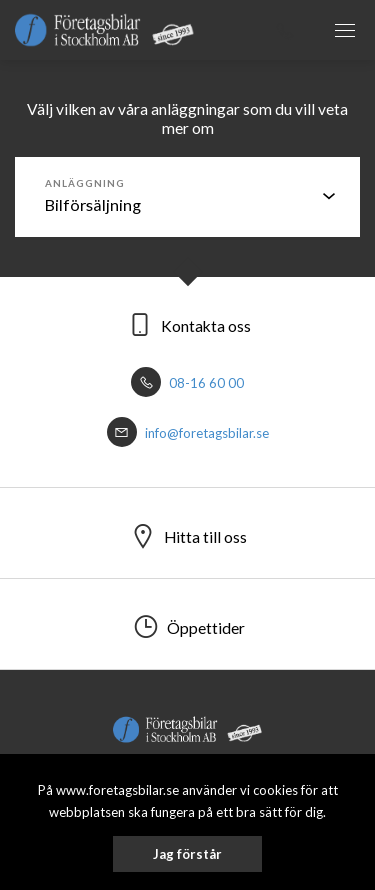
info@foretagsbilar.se (188, 433)
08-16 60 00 (187, 383)
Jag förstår (187, 854)
